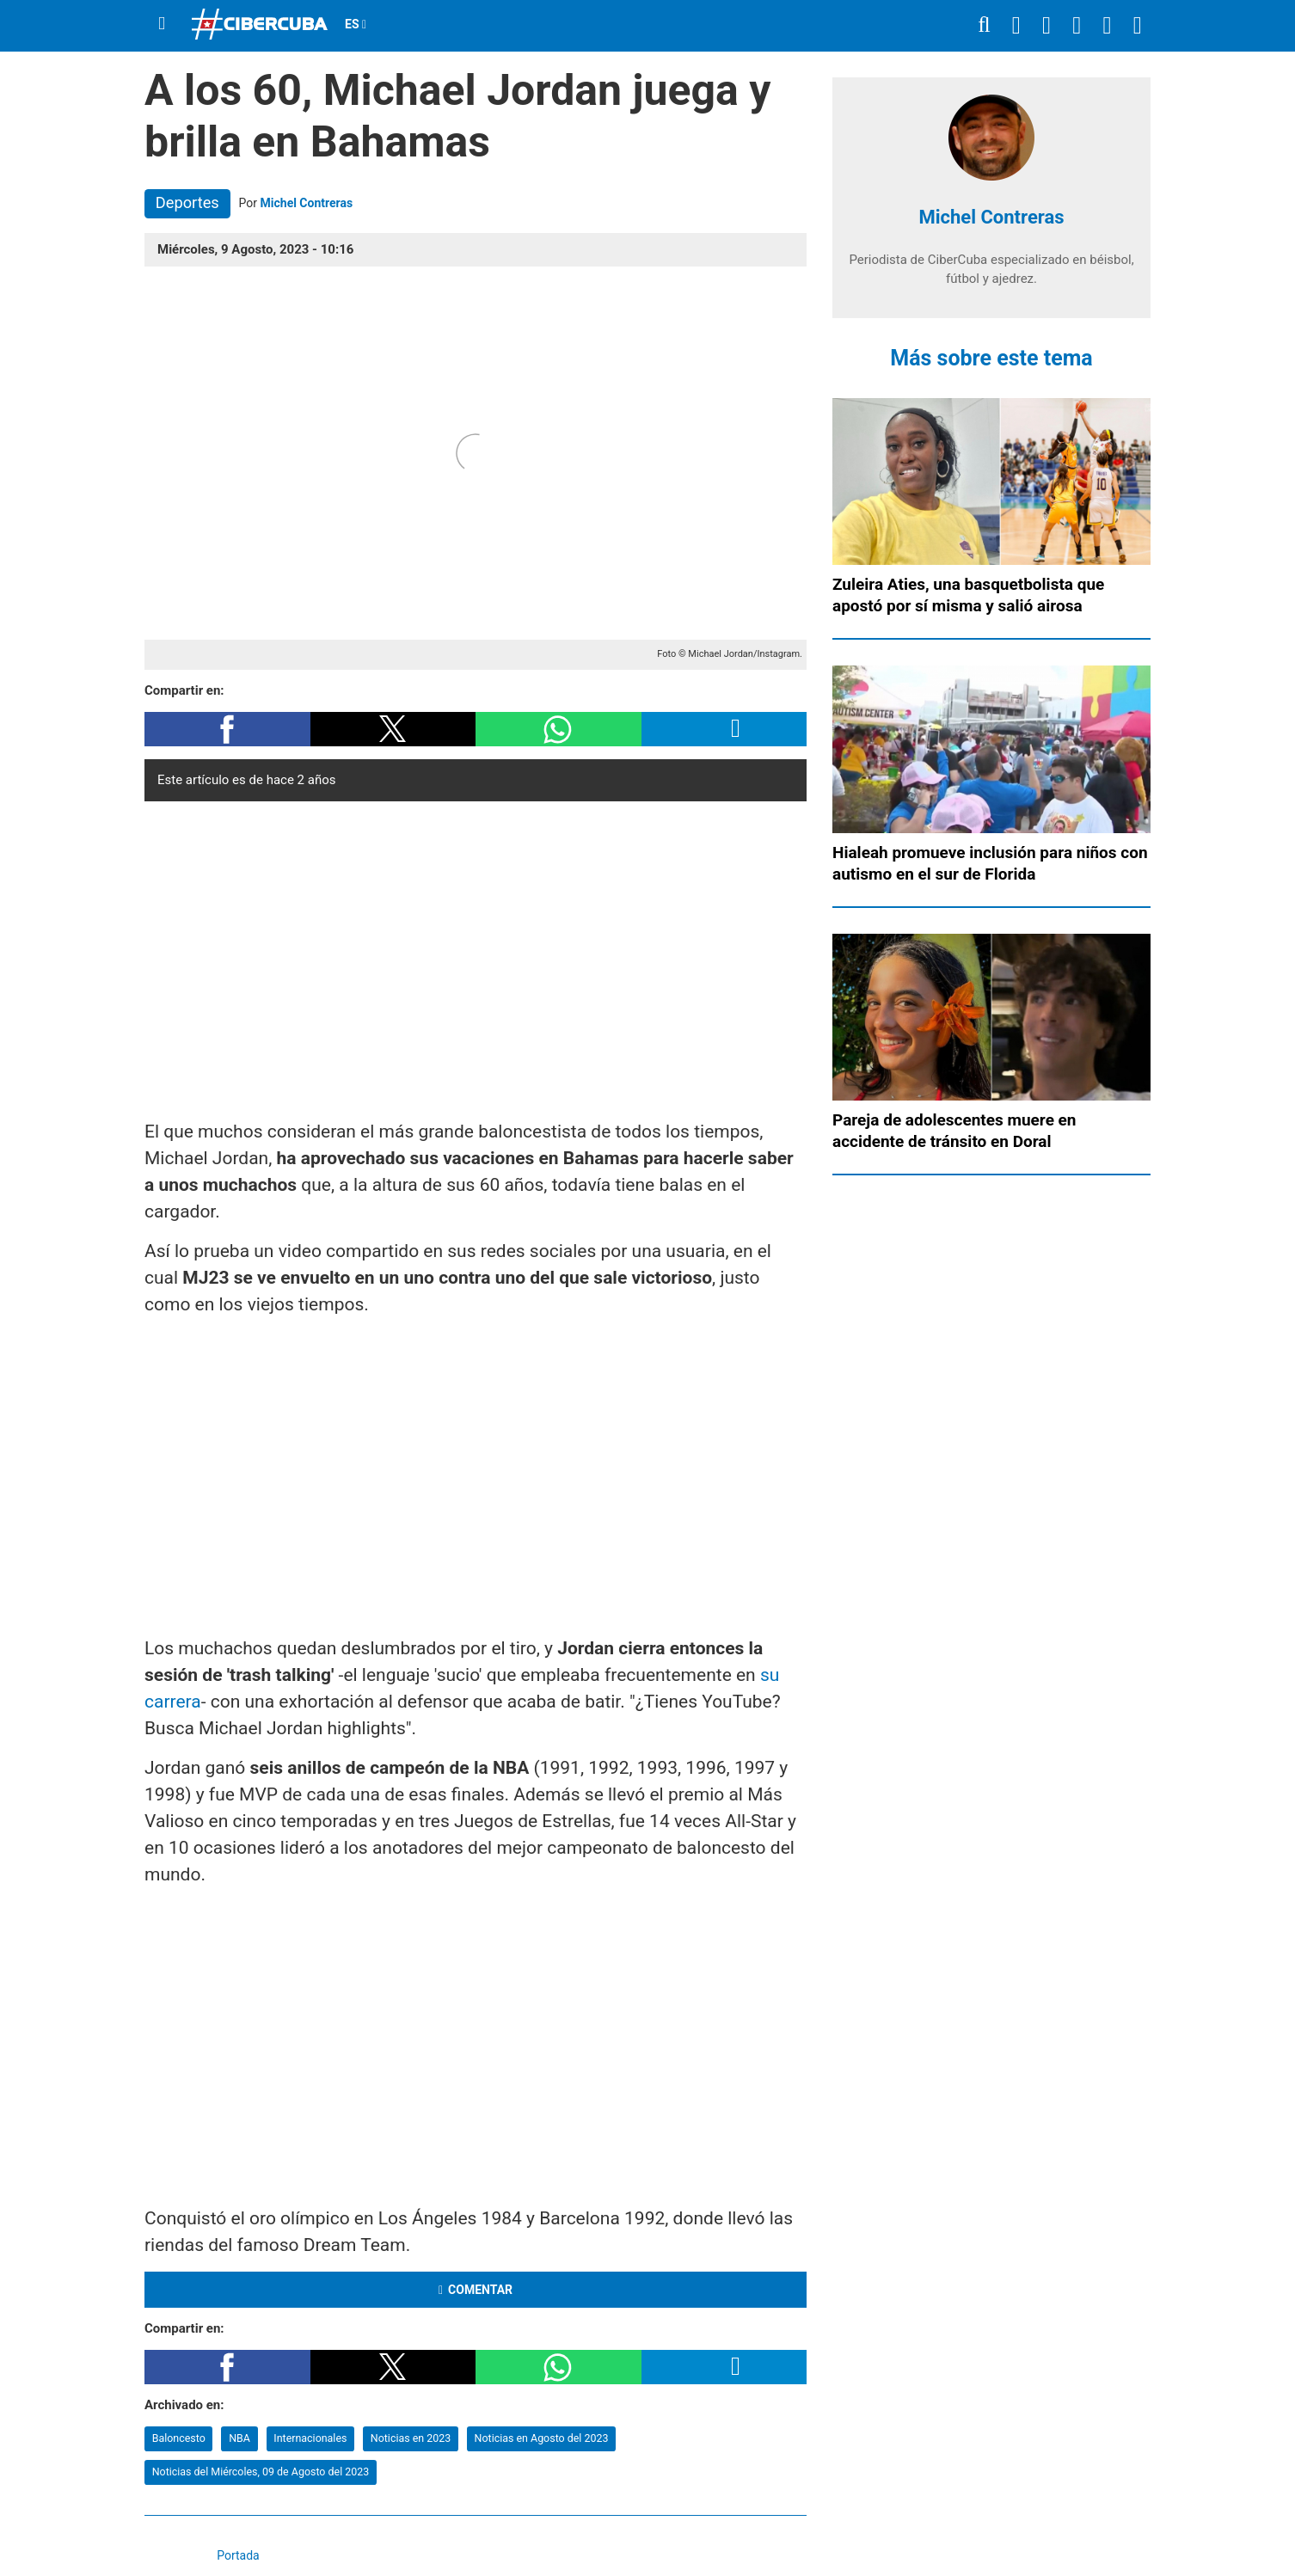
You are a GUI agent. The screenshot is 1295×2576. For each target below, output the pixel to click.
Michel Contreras (307, 203)
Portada (238, 2555)
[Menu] (161, 24)
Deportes (187, 202)
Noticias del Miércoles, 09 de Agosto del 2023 (261, 2471)
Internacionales (310, 2438)
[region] (475, 956)
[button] (227, 729)
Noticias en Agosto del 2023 (542, 2438)
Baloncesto (179, 2438)
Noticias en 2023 (411, 2438)
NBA (239, 2438)
